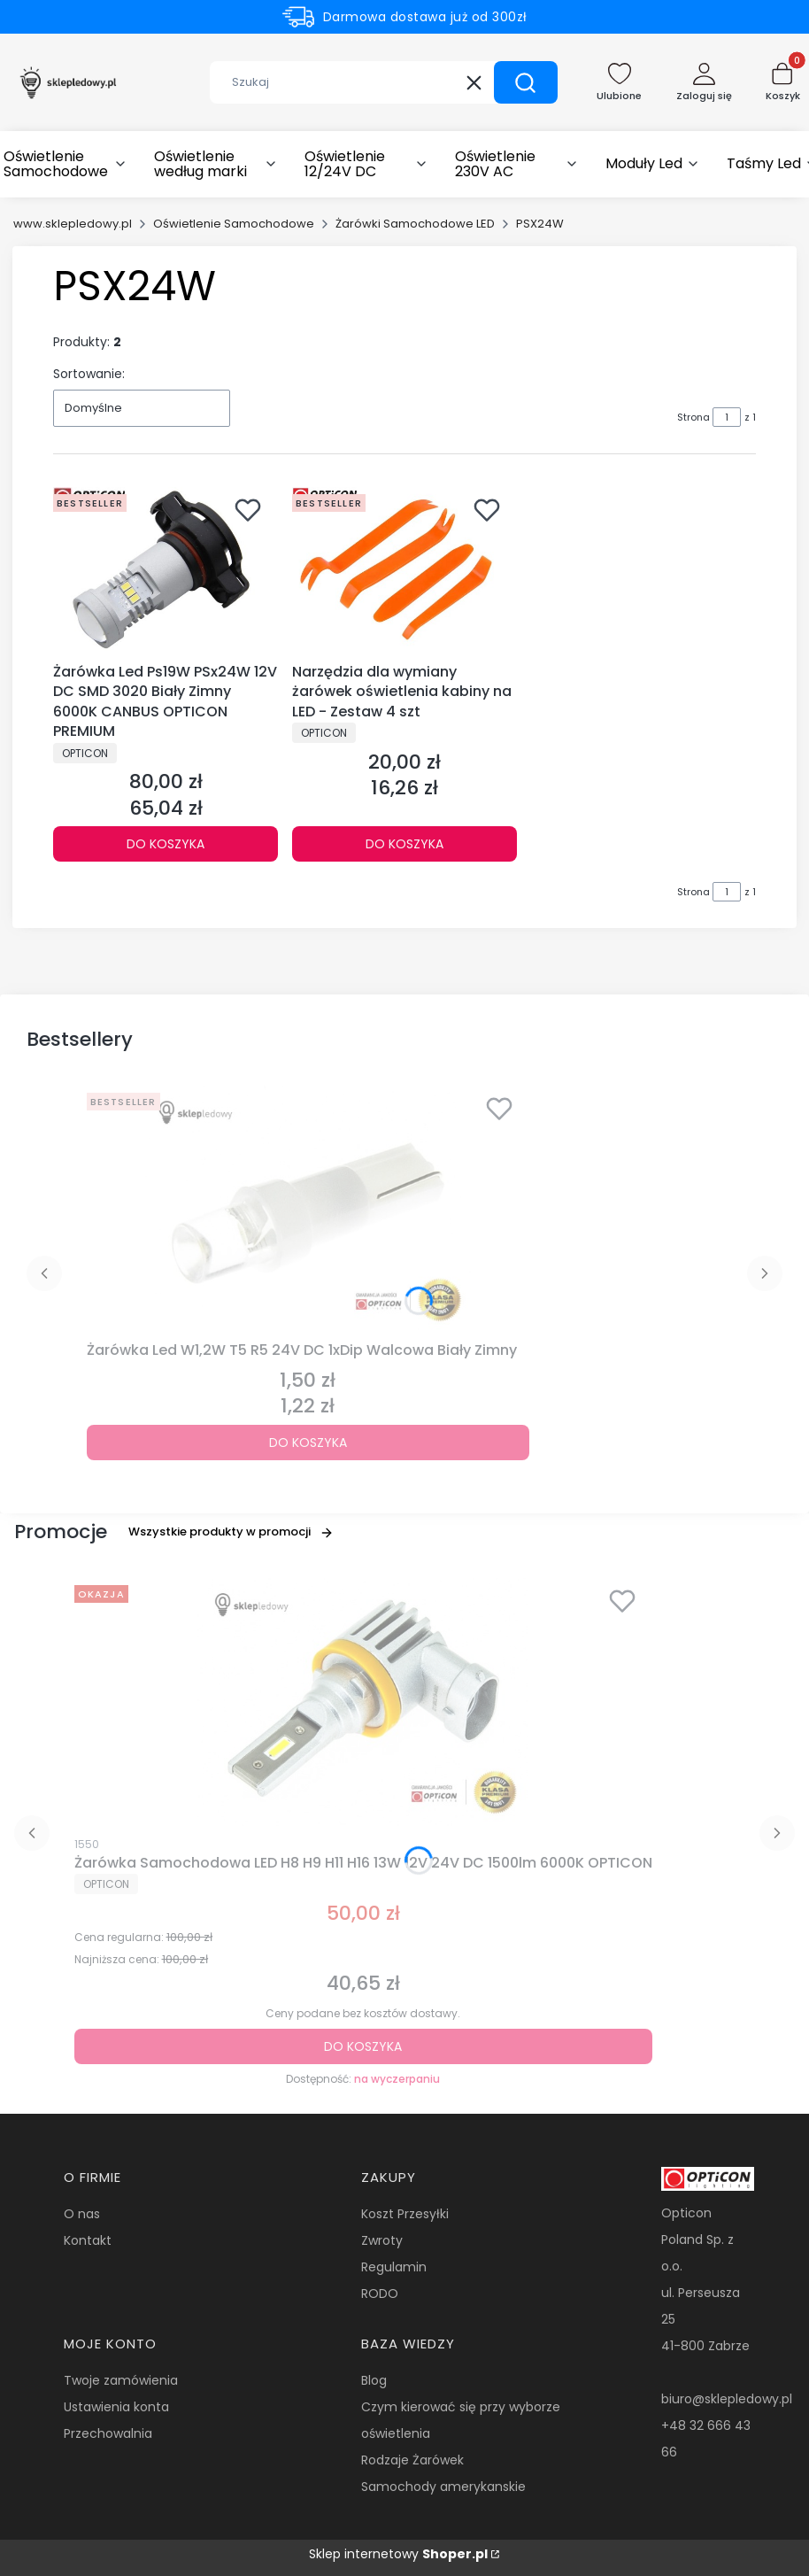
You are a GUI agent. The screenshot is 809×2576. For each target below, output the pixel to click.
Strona (693, 417)
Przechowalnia (108, 2433)
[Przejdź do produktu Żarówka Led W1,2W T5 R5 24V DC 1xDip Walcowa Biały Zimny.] (308, 1210)
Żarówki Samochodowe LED (415, 223)
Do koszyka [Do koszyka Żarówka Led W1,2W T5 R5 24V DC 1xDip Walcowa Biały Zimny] (308, 1442)
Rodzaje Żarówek (412, 2460)
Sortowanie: (89, 374)
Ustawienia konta (116, 2407)
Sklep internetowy (398, 2554)
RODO (379, 2293)
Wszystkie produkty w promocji (231, 1531)
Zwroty (382, 2240)
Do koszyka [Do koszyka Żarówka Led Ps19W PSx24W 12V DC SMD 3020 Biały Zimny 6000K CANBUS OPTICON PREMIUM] (165, 844)
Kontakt (88, 2240)
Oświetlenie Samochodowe (233, 223)
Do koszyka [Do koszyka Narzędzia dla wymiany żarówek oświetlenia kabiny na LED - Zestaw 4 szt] (404, 844)
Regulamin (394, 2267)
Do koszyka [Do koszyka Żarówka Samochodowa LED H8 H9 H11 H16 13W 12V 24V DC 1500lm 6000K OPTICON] (363, 2046)
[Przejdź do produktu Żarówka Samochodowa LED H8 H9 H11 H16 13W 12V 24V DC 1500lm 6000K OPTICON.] (363, 1702)
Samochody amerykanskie (443, 2486)
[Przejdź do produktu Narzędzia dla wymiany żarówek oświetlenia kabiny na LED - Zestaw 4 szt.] (404, 571)
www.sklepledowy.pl (72, 223)
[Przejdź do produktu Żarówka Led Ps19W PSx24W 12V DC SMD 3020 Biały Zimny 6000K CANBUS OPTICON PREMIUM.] (165, 571)
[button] (526, 82)
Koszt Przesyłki (405, 2214)
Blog (374, 2380)
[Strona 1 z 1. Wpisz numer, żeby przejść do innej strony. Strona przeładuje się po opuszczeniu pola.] (727, 417)
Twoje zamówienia (121, 2380)
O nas (82, 2214)
